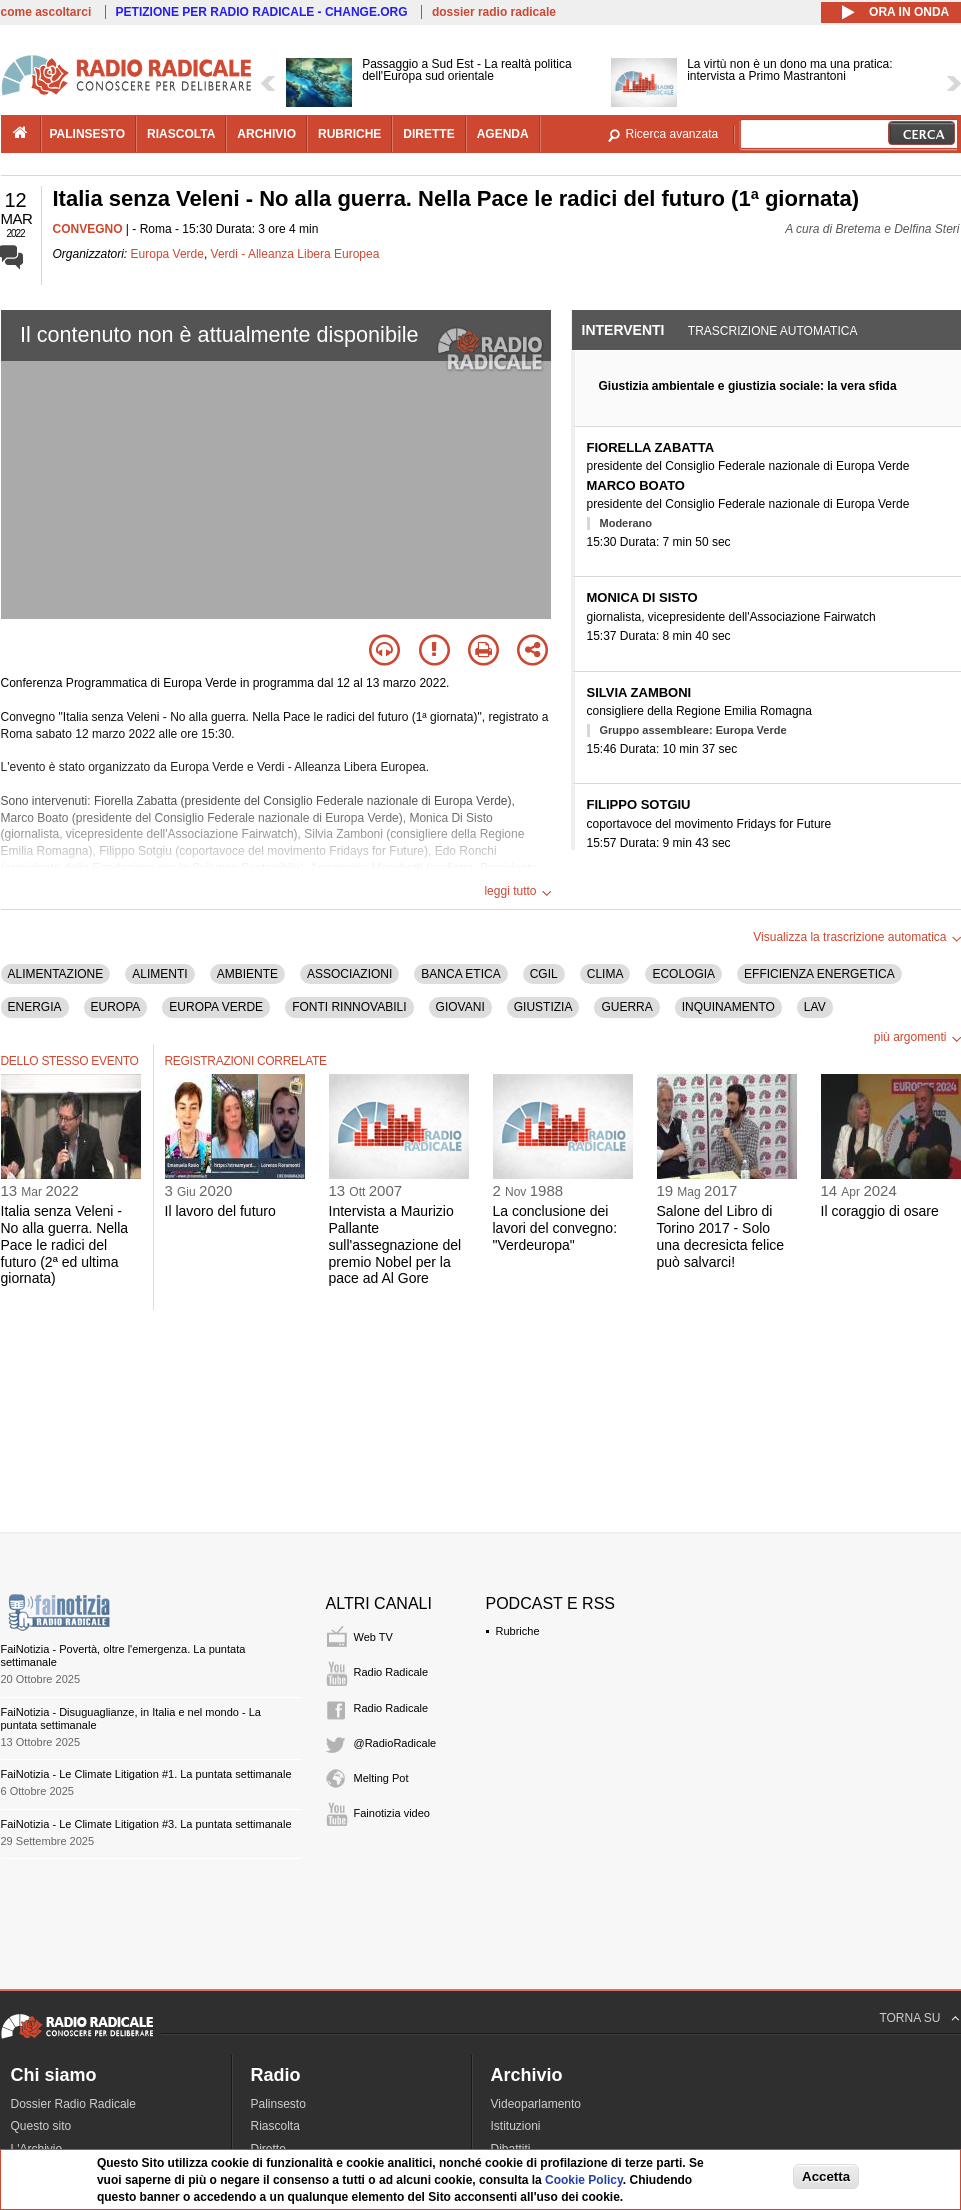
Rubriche (518, 1631)
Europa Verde (167, 254)
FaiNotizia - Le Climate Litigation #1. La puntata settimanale (146, 1774)
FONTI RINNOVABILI (349, 1007)
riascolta (181, 134)
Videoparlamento (536, 2104)
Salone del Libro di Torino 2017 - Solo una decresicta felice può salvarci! (721, 1236)
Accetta (826, 2176)
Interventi (623, 330)
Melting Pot (381, 1778)
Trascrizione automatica (773, 331)
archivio (266, 134)
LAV (815, 1007)
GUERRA (626, 1007)
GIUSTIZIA (543, 1007)
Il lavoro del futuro (220, 1211)
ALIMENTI (159, 974)
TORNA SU (909, 2018)
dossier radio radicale (494, 12)
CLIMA (605, 974)
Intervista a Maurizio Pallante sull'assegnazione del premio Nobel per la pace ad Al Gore (395, 1244)
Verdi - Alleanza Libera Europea (295, 254)
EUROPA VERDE (216, 1007)
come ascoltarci (46, 12)
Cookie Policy (584, 2180)
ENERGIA (35, 1007)
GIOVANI (460, 1007)
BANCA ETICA (460, 974)
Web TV (373, 1637)
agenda (503, 134)
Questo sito (41, 2126)
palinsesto (88, 134)
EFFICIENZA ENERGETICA (819, 974)
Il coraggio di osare (880, 1211)
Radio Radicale (391, 1672)
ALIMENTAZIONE (56, 974)
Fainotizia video (392, 1813)
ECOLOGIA (683, 974)
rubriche (349, 134)
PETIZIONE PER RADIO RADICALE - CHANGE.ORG (262, 12)
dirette (428, 134)
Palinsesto (278, 2104)
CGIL (544, 974)
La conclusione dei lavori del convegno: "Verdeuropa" (555, 1228)
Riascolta (275, 2126)
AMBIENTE (247, 974)
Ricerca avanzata (672, 134)
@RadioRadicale (395, 1743)
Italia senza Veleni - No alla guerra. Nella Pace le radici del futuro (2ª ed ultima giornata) (65, 1244)
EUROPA (116, 1007)
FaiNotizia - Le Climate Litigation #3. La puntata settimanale (146, 1824)
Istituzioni (516, 2126)
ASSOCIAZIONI (349, 974)
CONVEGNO (88, 229)
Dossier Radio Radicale (73, 2104)
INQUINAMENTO (728, 1007)
